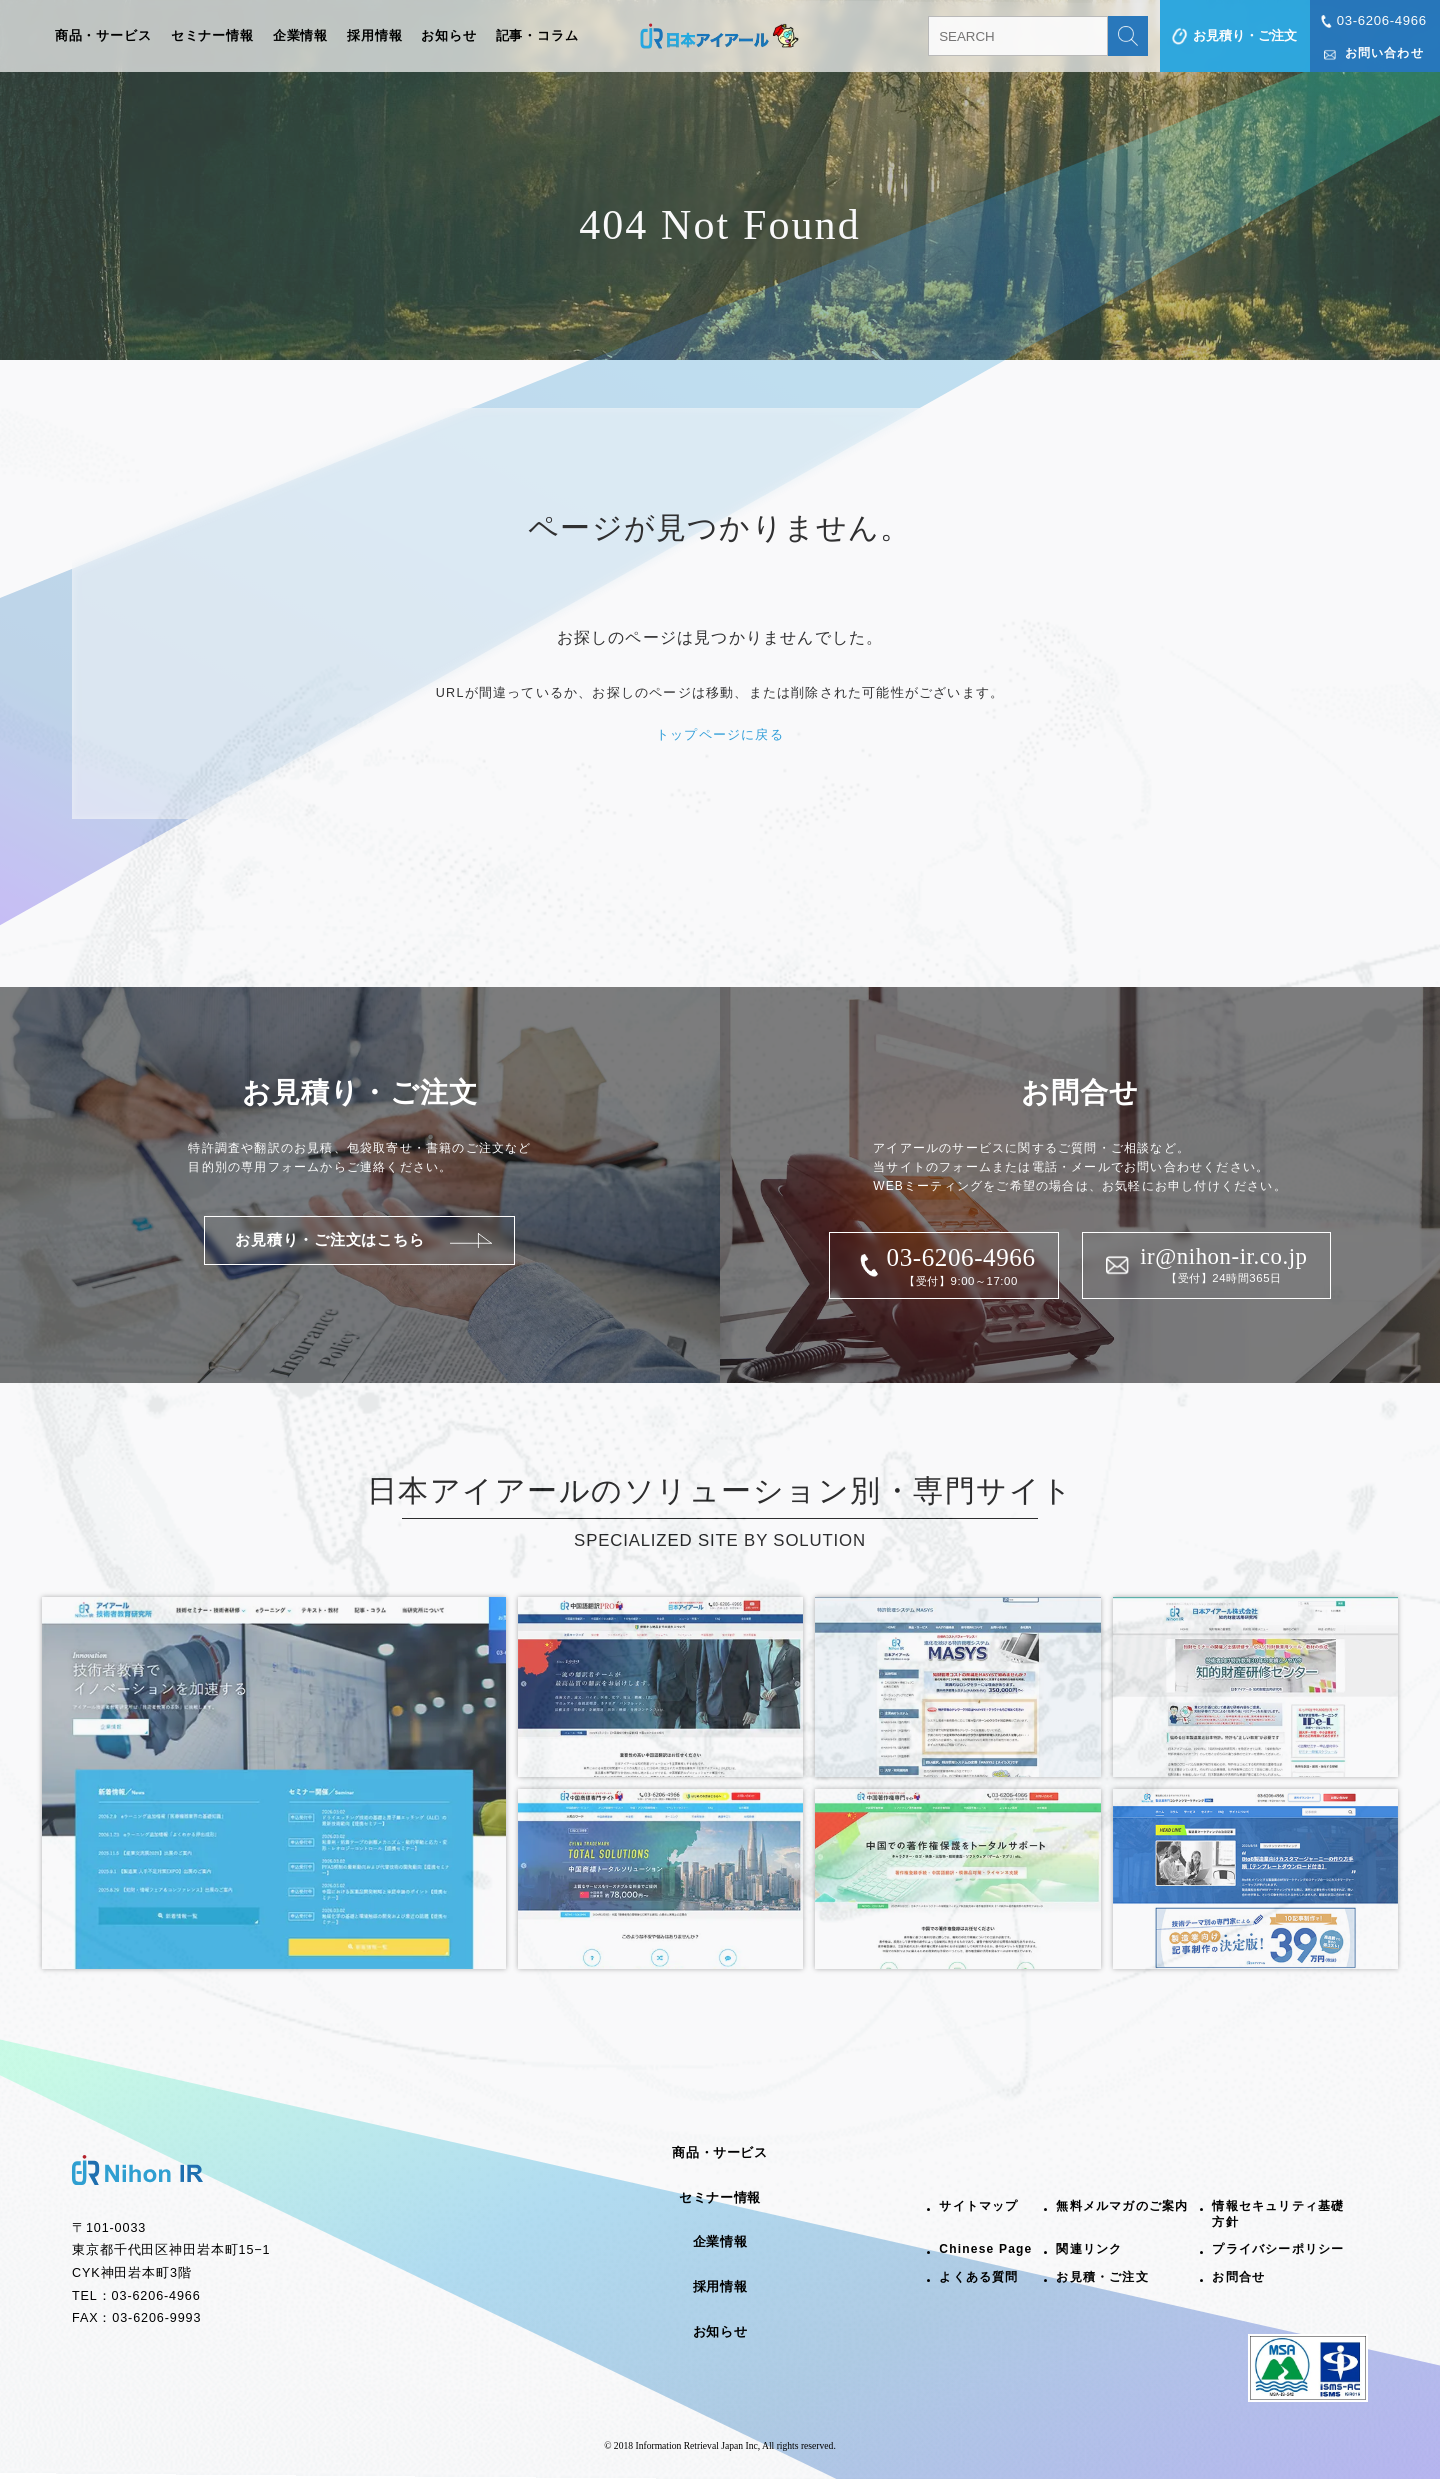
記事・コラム (537, 36)
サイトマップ (978, 2206)
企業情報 (301, 36)
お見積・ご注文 (1102, 2277)
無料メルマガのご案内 (1122, 2206)
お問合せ (1238, 2277)
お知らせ (449, 36)
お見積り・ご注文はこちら (329, 1239)
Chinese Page (985, 2249)
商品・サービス (103, 36)
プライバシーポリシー (1278, 2249)
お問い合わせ (1384, 53)
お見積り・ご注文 (1245, 35)
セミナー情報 (212, 36)
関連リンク (1089, 2249)
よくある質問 (978, 2277)
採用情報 (375, 36)
